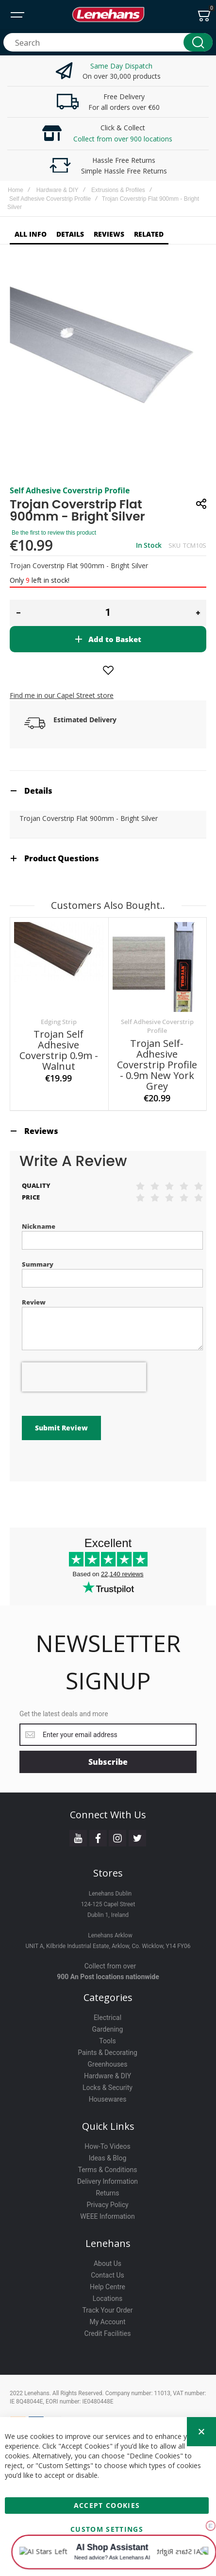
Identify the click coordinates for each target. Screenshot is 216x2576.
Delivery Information (107, 2152)
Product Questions (61, 858)
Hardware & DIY (57, 190)
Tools (107, 2012)
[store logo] (108, 14)
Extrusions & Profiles (118, 190)
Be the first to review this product (54, 532)
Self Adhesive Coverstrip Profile (50, 198)
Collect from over (110, 1937)
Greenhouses (107, 2035)
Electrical (107, 1988)
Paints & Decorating (107, 2023)
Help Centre (107, 2258)
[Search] (198, 42)
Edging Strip (59, 1021)
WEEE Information (107, 2187)
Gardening (107, 2000)
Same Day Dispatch (121, 65)
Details (38, 790)
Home (15, 190)
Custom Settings (106, 2526)
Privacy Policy (107, 2175)
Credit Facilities (107, 2304)
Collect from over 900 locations (122, 138)
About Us (107, 2234)
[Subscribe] (108, 1733)
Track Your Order (107, 2281)
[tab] (108, 790)
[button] (18, 613)
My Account (107, 2293)
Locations (107, 2269)
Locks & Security (108, 2058)
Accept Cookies (107, 2502)
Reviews (41, 1131)
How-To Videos (107, 2117)
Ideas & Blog (108, 2129)
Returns (107, 2164)
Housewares (108, 2070)
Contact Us (107, 2246)
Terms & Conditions (107, 2140)
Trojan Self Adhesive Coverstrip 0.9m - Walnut (58, 1050)
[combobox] (108, 42)
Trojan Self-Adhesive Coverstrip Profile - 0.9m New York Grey (157, 1065)
